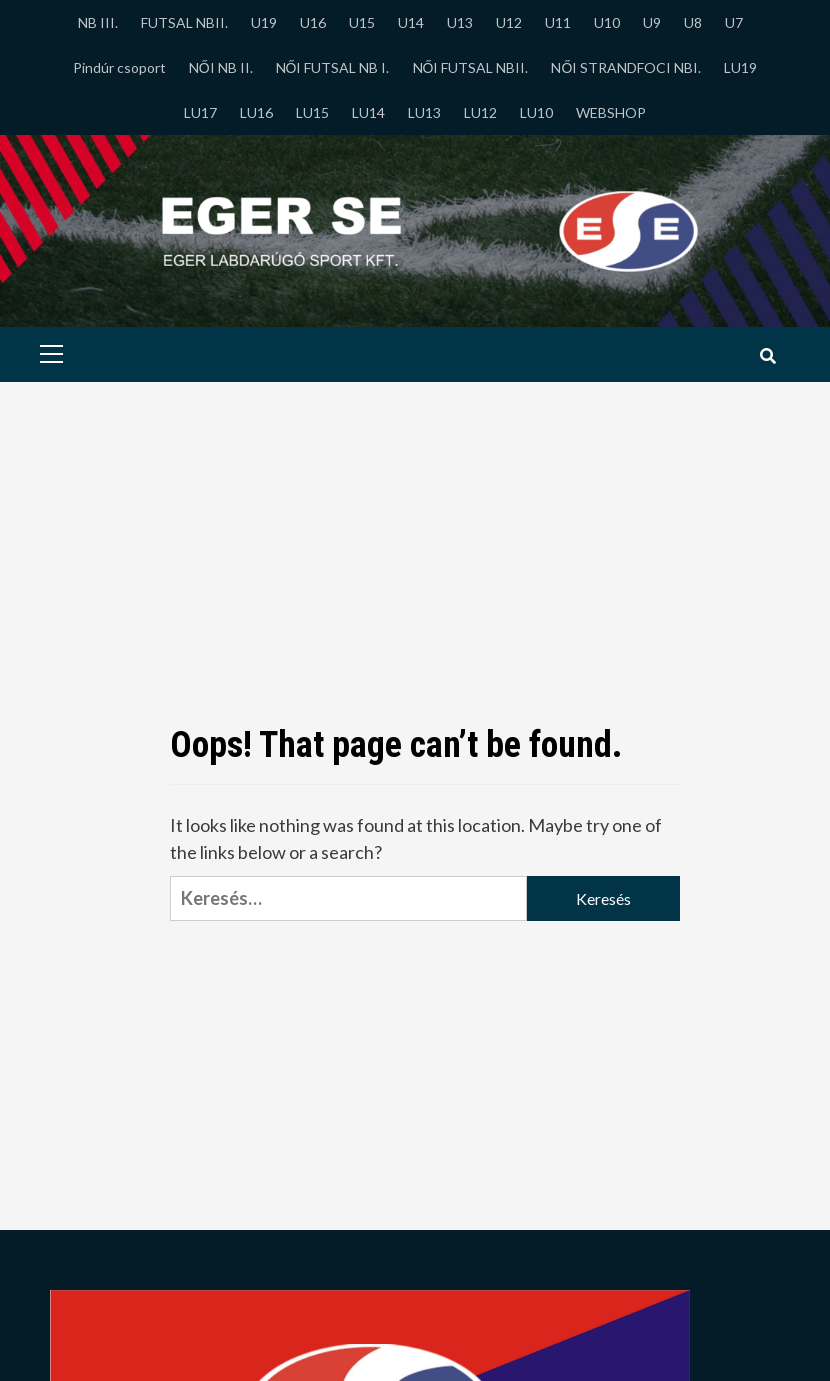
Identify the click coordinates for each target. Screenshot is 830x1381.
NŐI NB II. (221, 67)
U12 (509, 22)
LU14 (368, 112)
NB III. (98, 22)
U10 (607, 22)
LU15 (312, 112)
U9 (652, 22)
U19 (264, 22)
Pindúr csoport (119, 67)
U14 (411, 22)
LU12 (480, 112)
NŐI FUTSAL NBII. (471, 67)
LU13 (424, 112)
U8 (693, 22)
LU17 (200, 112)
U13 (460, 22)
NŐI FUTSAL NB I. (333, 67)
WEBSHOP (611, 112)
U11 (558, 22)
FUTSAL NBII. (184, 22)
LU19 (740, 67)
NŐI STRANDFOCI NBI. (626, 67)
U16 (313, 22)
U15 (362, 22)
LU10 (536, 112)
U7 (734, 22)
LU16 (256, 112)
